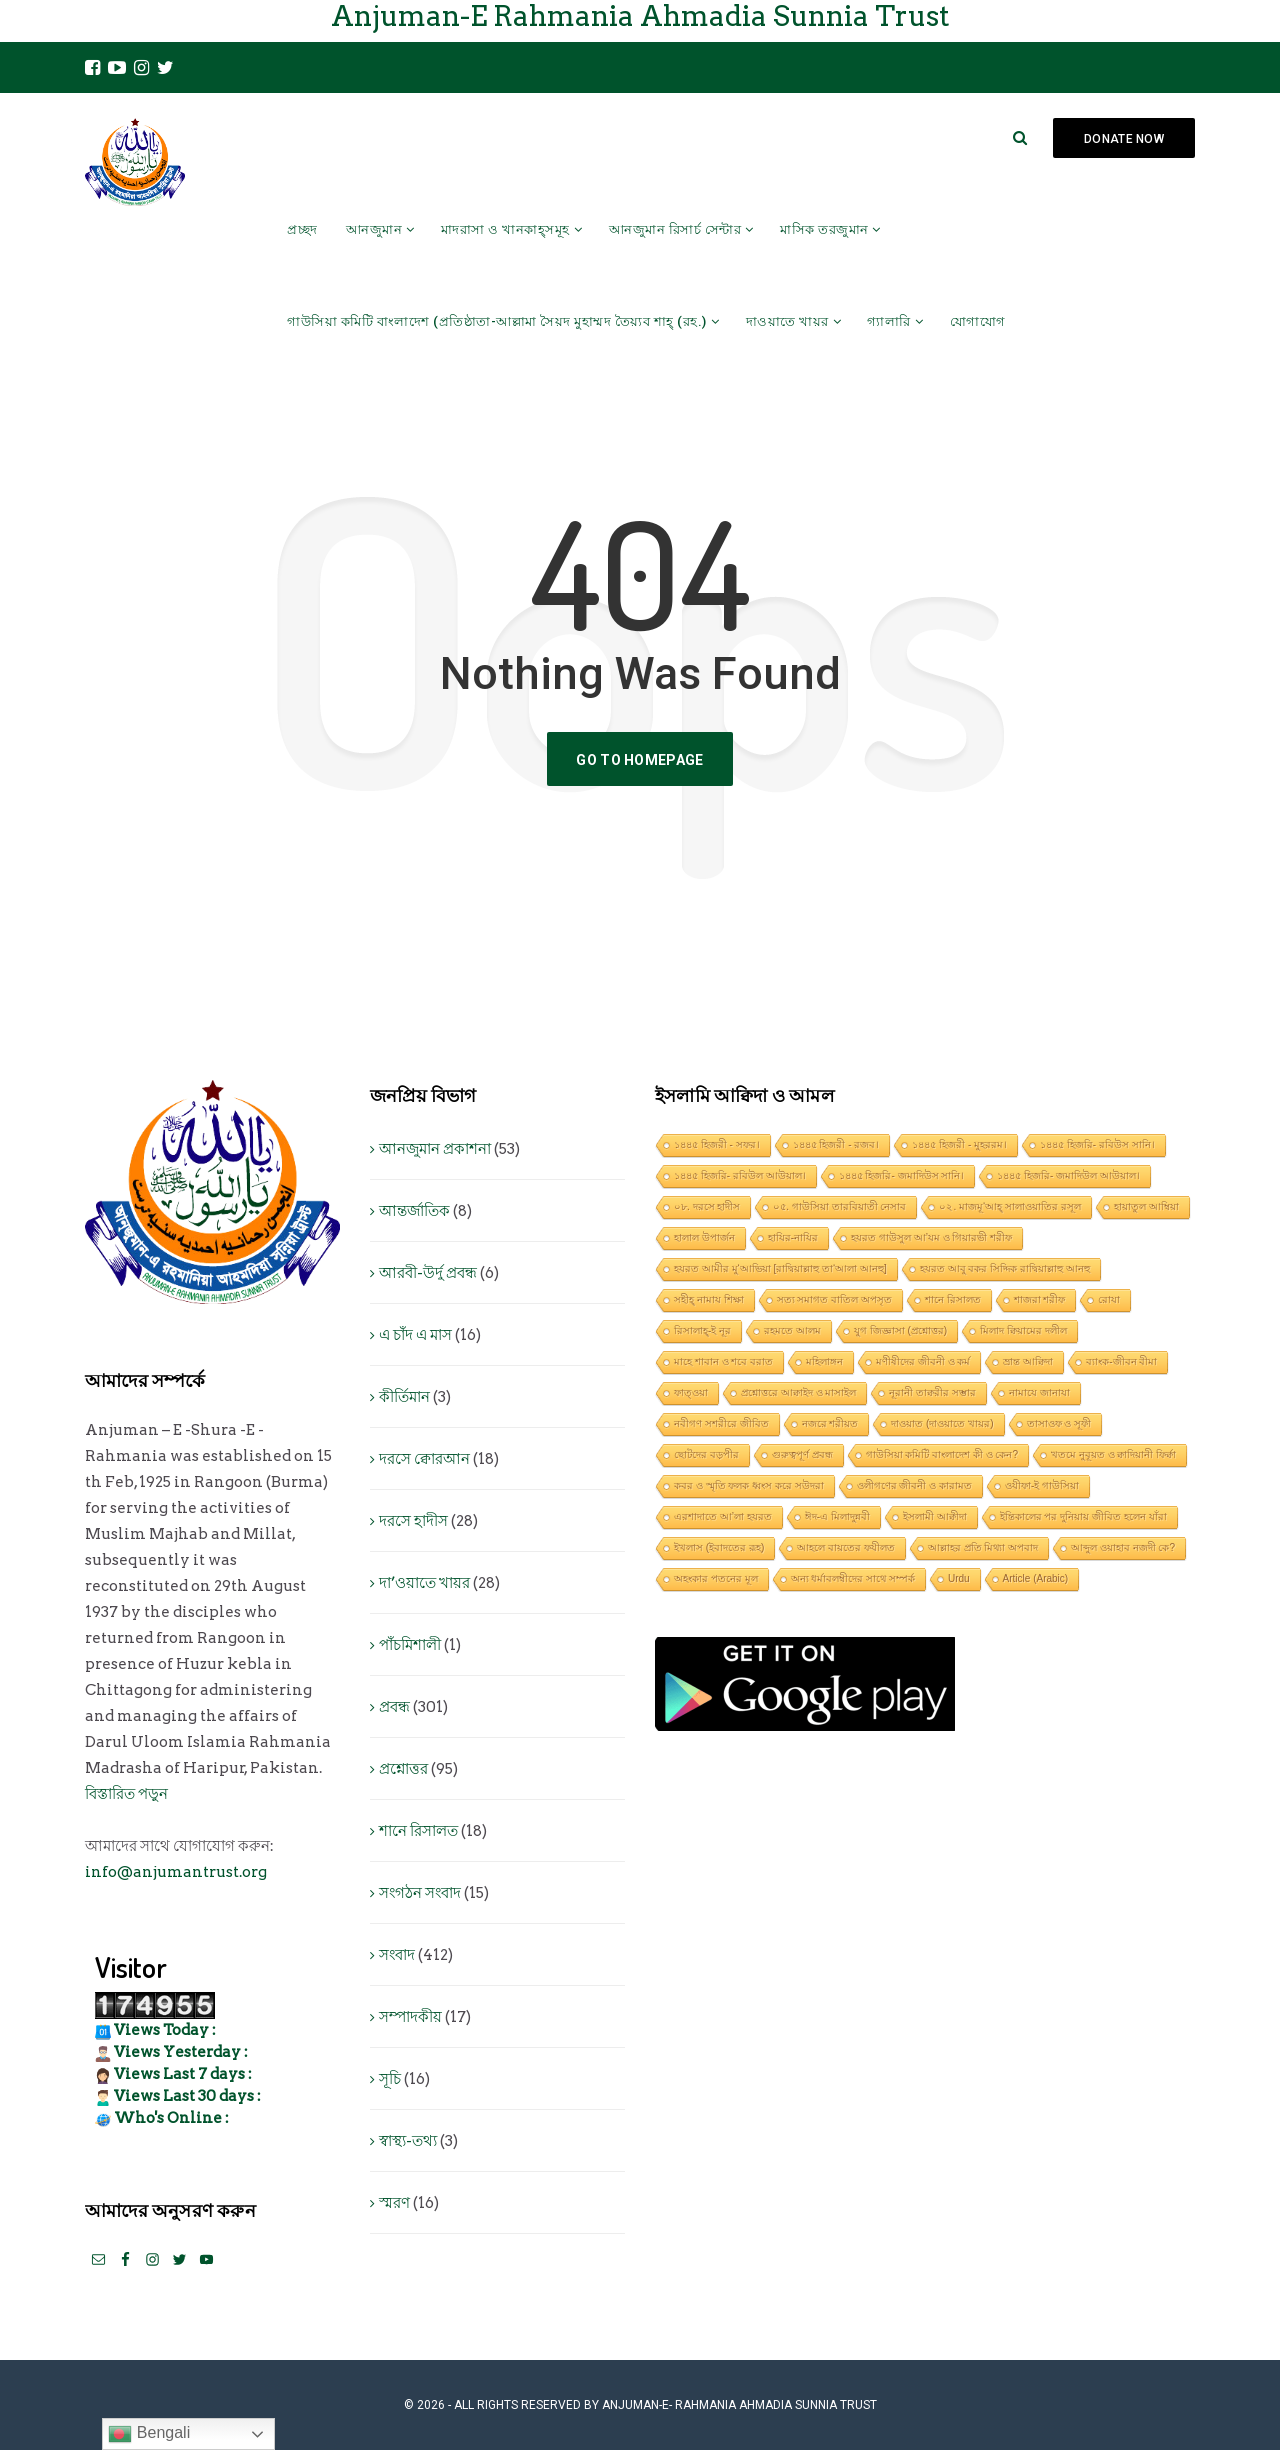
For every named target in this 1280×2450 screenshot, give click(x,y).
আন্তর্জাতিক (414, 1211)
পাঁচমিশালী (410, 1645)
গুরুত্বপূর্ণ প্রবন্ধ (802, 1454)
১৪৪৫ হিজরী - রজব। (836, 1144)
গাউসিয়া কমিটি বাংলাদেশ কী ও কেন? (942, 1454)
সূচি (390, 2079)
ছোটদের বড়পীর (706, 1454)
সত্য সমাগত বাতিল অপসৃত (834, 1299)
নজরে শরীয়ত (830, 1423)
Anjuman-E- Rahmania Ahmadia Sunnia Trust (739, 2405)
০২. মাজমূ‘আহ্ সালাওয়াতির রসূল (1009, 1206)
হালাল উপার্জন (704, 1237)
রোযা (1109, 1299)
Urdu (959, 1578)
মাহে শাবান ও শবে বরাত (723, 1361)
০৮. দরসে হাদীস (707, 1206)
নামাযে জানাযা (1039, 1392)
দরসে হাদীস (413, 1521)
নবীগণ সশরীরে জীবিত (721, 1423)
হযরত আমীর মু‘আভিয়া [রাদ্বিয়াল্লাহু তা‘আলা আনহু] (780, 1268)
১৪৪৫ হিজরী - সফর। (717, 1144)
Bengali (149, 2434)
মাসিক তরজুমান (824, 229)
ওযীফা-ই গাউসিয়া (1042, 1485)
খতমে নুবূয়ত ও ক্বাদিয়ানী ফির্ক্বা (1113, 1454)
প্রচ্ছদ (302, 229)
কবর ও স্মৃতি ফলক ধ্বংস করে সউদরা (749, 1485)
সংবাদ (397, 1955)
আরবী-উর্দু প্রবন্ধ (428, 1273)
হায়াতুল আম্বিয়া (1146, 1206)
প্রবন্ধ (394, 1707)
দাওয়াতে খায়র (787, 321)
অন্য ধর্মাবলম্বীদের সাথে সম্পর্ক (853, 1578)
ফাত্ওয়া (691, 1392)
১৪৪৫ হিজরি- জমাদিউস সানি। (902, 1175)
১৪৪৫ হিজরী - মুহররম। (959, 1144)
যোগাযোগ (978, 321)
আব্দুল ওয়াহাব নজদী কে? (1123, 1547)
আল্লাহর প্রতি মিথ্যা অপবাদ (983, 1547)
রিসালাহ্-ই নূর (702, 1330)
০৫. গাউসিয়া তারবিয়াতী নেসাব (839, 1206)
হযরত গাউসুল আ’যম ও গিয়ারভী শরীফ (931, 1237)
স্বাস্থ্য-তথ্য (408, 2141)
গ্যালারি (889, 321)
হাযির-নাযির (793, 1237)
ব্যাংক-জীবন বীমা (1121, 1361)
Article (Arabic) (1036, 1578)
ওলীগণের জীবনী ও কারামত (914, 1485)
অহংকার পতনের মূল (716, 1578)
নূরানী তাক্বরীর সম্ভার (932, 1392)
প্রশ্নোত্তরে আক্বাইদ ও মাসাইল (798, 1392)
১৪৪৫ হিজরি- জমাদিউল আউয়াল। (1068, 1175)
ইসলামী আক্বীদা (935, 1516)
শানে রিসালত (418, 1831)
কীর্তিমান (404, 1397)
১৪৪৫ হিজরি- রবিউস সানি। (1097, 1144)
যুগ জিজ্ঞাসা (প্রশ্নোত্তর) (900, 1330)
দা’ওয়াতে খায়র (424, 1583)
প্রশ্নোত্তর (403, 1769)
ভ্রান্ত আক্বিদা (1028, 1361)
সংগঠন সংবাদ (420, 1893)
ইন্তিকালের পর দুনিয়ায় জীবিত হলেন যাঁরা (1083, 1516)
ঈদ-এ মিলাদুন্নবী (837, 1516)
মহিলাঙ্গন (824, 1361)
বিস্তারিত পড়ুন (126, 1794)
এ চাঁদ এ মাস (415, 1335)
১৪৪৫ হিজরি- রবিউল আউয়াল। (740, 1175)
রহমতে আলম (792, 1330)
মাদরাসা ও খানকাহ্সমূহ (505, 229)
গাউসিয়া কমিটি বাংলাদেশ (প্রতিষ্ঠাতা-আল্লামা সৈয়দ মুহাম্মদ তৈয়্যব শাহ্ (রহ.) (497, 321)
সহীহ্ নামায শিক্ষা (709, 1299)
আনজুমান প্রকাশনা (435, 1149)
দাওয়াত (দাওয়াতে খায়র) (942, 1423)
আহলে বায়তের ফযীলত (846, 1547)
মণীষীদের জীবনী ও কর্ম (923, 1361)
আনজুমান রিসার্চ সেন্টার (675, 229)
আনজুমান (374, 229)
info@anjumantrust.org (176, 1872)
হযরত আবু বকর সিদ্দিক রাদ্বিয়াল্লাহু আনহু (1005, 1268)
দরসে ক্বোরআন (424, 1459)
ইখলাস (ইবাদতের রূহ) (719, 1547)
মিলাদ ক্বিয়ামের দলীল (1023, 1330)
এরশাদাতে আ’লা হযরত (723, 1516)
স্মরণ (394, 2203)
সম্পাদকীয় (410, 2017)
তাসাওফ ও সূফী (1059, 1423)
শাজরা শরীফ (1040, 1299)
